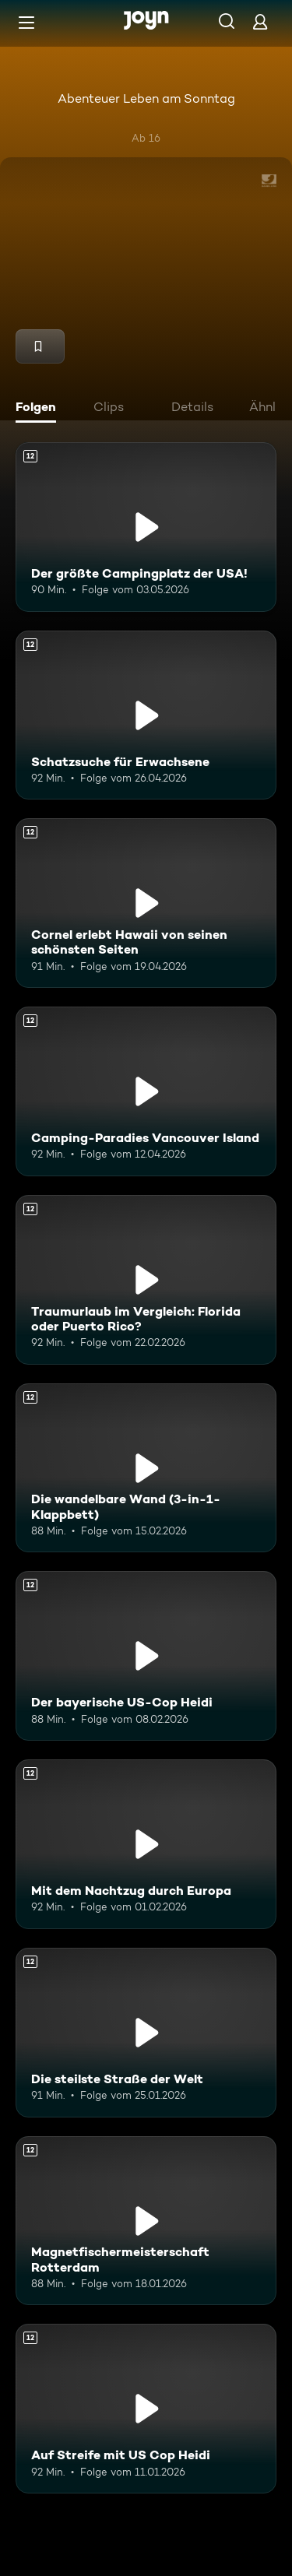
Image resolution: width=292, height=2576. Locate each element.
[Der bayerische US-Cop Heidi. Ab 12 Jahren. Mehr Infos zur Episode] (146, 1656)
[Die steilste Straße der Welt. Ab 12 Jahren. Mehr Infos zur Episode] (146, 2032)
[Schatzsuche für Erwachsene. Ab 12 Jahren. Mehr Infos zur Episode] (146, 715)
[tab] (39, 409)
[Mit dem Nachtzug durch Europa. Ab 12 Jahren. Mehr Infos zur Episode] (146, 1844)
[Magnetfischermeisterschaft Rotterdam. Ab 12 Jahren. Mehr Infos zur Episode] (146, 2221)
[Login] (260, 21)
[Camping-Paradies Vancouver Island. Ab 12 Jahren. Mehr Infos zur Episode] (146, 1091)
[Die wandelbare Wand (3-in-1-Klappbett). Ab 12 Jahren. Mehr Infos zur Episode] (146, 1468)
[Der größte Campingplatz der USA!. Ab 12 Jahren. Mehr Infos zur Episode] (146, 527)
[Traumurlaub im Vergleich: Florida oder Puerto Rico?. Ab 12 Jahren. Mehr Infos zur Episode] (146, 1280)
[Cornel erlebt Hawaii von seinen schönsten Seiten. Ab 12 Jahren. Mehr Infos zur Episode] (146, 903)
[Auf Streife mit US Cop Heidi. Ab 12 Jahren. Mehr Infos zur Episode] (146, 2408)
